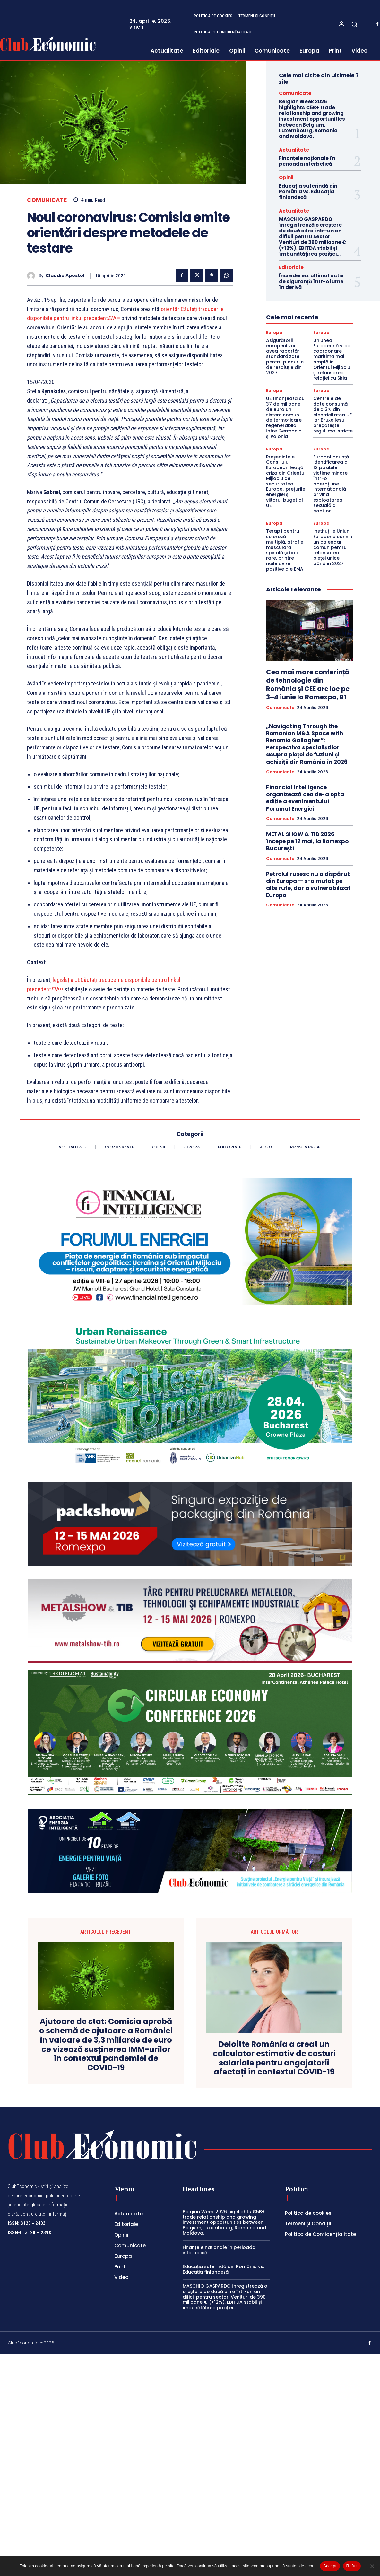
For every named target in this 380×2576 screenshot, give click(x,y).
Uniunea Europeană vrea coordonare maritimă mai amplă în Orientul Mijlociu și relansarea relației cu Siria (331, 359)
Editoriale (291, 267)
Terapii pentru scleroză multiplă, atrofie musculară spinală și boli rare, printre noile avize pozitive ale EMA (284, 550)
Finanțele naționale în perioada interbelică (307, 161)
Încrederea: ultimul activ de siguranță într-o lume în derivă (311, 281)
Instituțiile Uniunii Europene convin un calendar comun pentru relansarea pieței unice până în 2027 (332, 547)
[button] (354, 24)
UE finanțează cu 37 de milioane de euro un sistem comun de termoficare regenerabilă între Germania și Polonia (285, 417)
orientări (171, 309)
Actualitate (294, 149)
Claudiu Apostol (65, 275)
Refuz (352, 2565)
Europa (274, 332)
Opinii (286, 177)
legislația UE (67, 979)
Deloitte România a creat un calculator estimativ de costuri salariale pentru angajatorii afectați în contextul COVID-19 (274, 2058)
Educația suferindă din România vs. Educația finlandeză (308, 191)
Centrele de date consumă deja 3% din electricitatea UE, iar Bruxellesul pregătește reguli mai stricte (333, 414)
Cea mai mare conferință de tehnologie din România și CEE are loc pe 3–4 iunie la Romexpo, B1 (308, 685)
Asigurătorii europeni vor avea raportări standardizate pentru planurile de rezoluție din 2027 (285, 356)
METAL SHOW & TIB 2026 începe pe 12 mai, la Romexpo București (307, 841)
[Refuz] (372, 2566)
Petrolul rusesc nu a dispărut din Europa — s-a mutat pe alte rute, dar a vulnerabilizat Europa (308, 884)
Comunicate (47, 200)
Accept (329, 2565)
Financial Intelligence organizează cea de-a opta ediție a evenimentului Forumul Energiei (305, 797)
